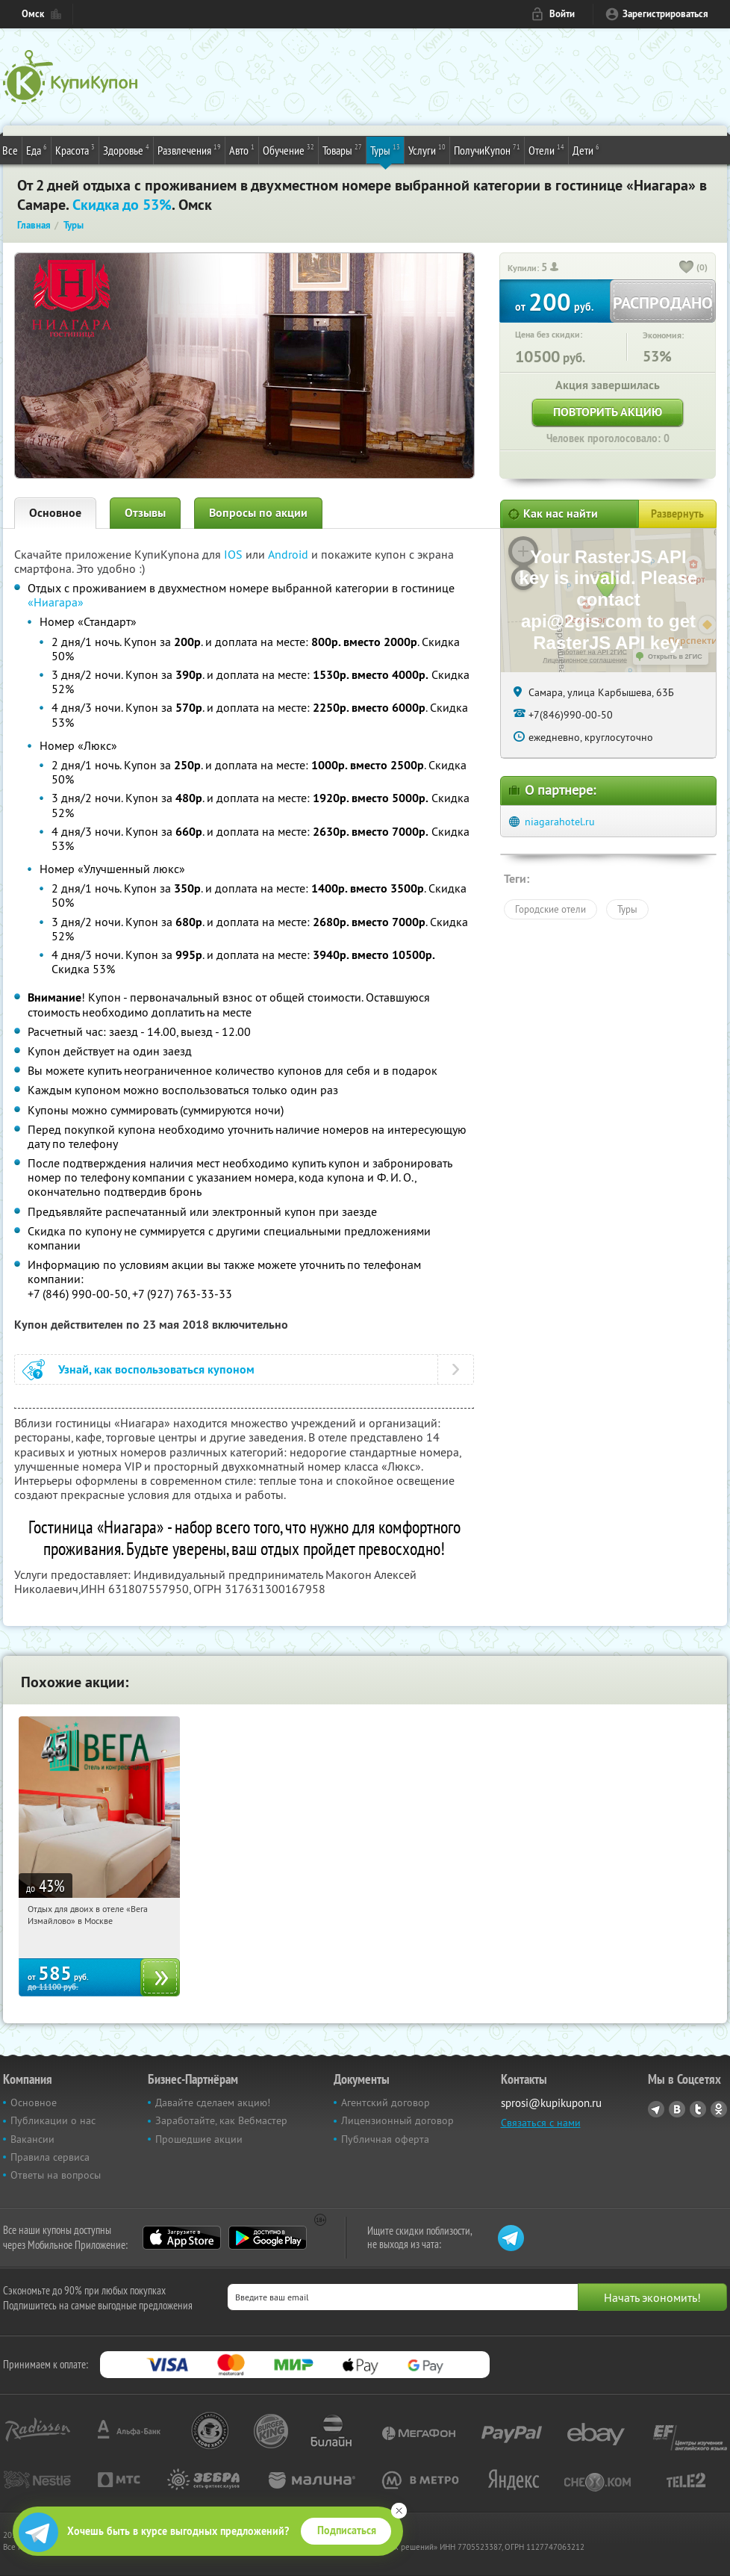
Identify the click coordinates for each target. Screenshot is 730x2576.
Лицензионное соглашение (585, 660)
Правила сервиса (50, 2157)
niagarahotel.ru (560, 821)
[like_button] (686, 268)
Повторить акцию (607, 412)
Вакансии (32, 2139)
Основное (55, 513)
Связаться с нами (541, 2122)
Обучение (288, 149)
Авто (242, 149)
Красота (75, 149)
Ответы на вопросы (55, 2175)
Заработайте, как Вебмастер (221, 2120)
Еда (36, 149)
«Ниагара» (56, 602)
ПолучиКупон (487, 149)
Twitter (698, 2109)
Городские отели (550, 909)
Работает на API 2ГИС (592, 652)
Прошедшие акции (199, 2139)
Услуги (427, 149)
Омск (33, 13)
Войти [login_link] (562, 13)
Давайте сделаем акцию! (212, 2102)
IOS (235, 554)
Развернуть (677, 514)
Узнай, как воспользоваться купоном (156, 1369)
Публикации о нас (53, 2120)
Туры (385, 149)
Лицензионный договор (397, 2120)
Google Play (267, 2238)
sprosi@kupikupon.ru (551, 2103)
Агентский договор (385, 2102)
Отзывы (145, 513)
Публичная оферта (385, 2139)
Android (289, 554)
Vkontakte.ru (677, 2109)
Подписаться (346, 2530)
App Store (182, 2238)
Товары (342, 149)
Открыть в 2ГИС (675, 656)
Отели (546, 149)
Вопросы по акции (258, 513)
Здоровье (126, 149)
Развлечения (189, 149)
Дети (586, 149)
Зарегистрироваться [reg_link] (665, 13)
